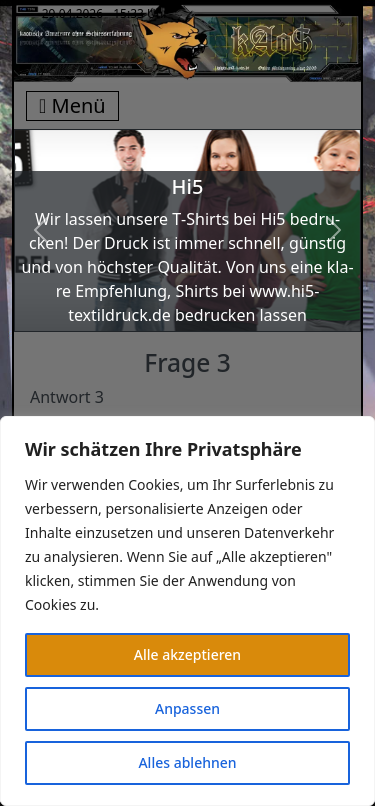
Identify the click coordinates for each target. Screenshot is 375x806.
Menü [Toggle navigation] (72, 105)
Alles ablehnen (187, 762)
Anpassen (187, 708)
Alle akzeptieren (187, 654)
